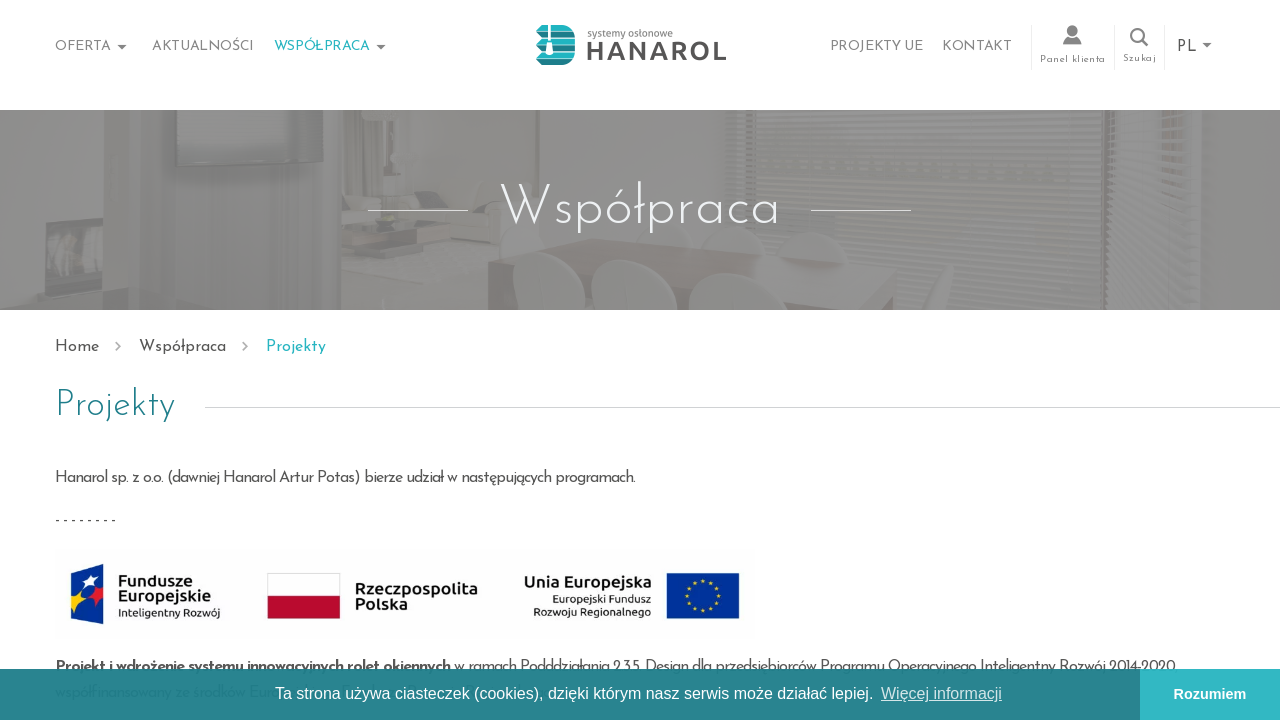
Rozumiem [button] (1210, 694)
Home (77, 347)
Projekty (296, 347)
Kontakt (976, 46)
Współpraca (322, 46)
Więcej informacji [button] (941, 693)
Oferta (83, 46)
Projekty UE (876, 46)
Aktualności (203, 46)
